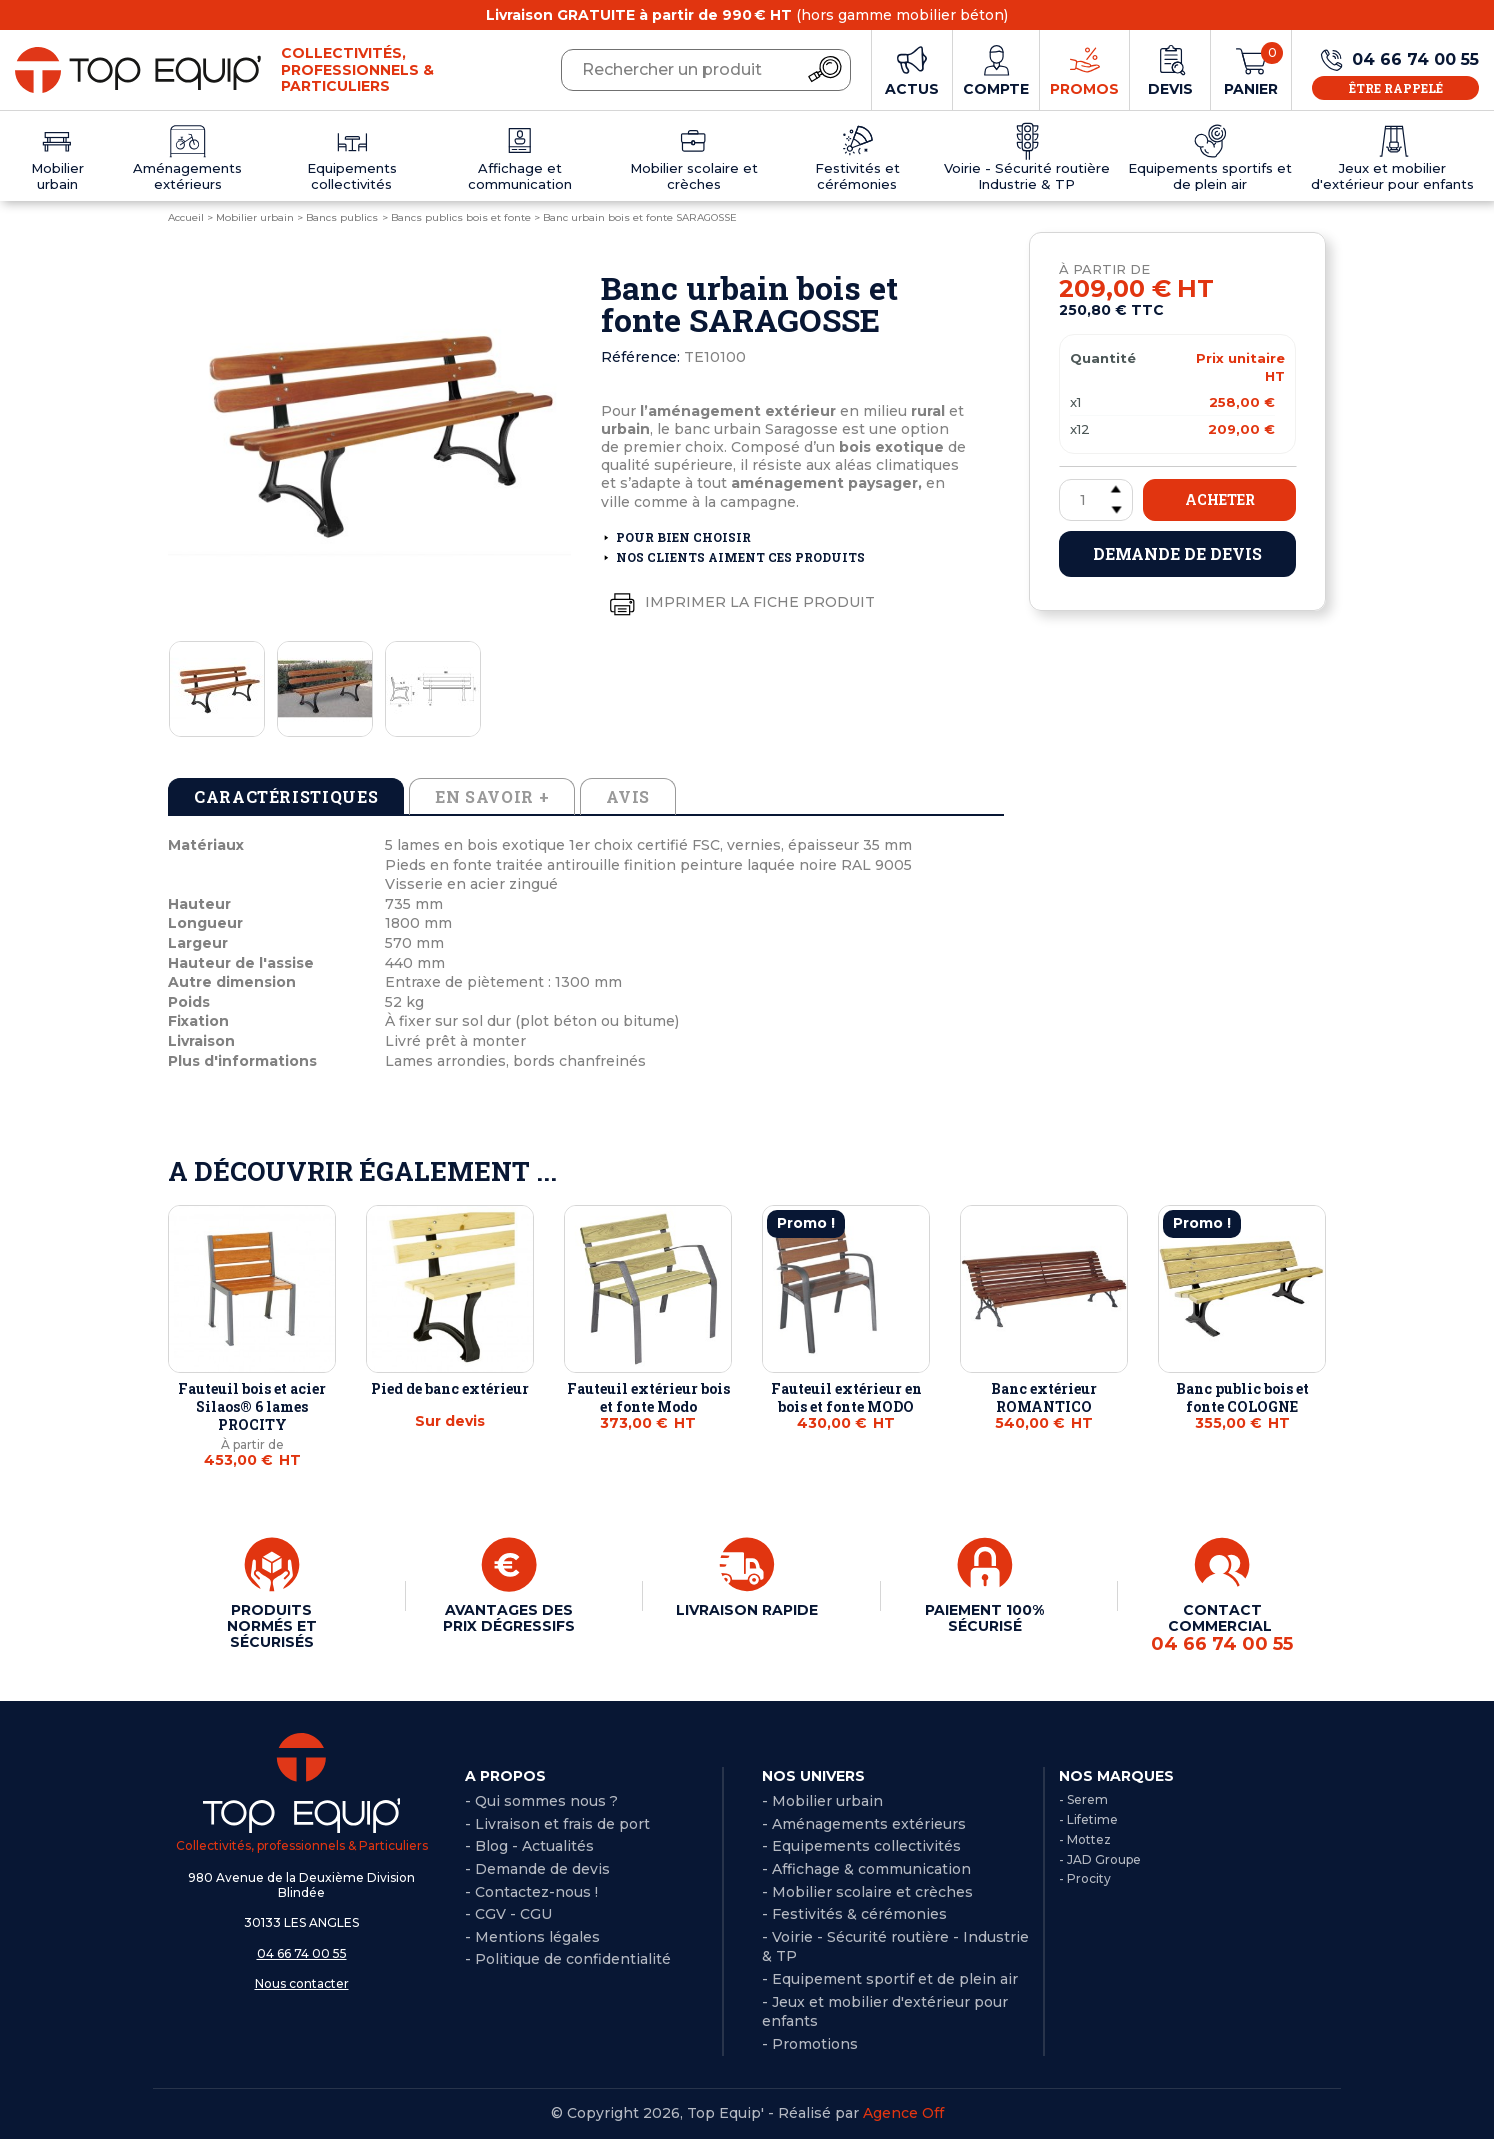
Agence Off (903, 2113)
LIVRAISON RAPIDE (747, 1610)
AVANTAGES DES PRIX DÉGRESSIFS (509, 1618)
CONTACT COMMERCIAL (1222, 1628)
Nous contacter (302, 1983)
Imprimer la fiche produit (738, 603)
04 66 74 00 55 (302, 1953)
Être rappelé (1396, 88)
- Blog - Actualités (529, 1846)
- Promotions (810, 2044)
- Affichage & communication (866, 1869)
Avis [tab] (628, 796)
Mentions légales (537, 1937)
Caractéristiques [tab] (286, 796)
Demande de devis (1177, 553)
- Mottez (1085, 1839)
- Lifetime (1088, 1819)
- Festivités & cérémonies (854, 1914)
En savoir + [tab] (492, 796)
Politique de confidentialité (573, 1959)
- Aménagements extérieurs (864, 1824)
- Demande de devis (537, 1869)
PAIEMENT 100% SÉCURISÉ (984, 1618)
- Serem (1083, 1799)
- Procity (1085, 1878)
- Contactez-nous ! (531, 1892)
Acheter (1220, 499)
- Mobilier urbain (822, 1801)
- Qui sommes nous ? (541, 1801)
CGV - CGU (513, 1914)
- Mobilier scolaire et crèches (867, 1892)
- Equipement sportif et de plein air (890, 1979)
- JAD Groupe (1100, 1859)
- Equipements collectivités (861, 1846)
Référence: (640, 357)
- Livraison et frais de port (557, 1824)
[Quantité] (1096, 500)
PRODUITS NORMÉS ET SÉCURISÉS (272, 1626)
